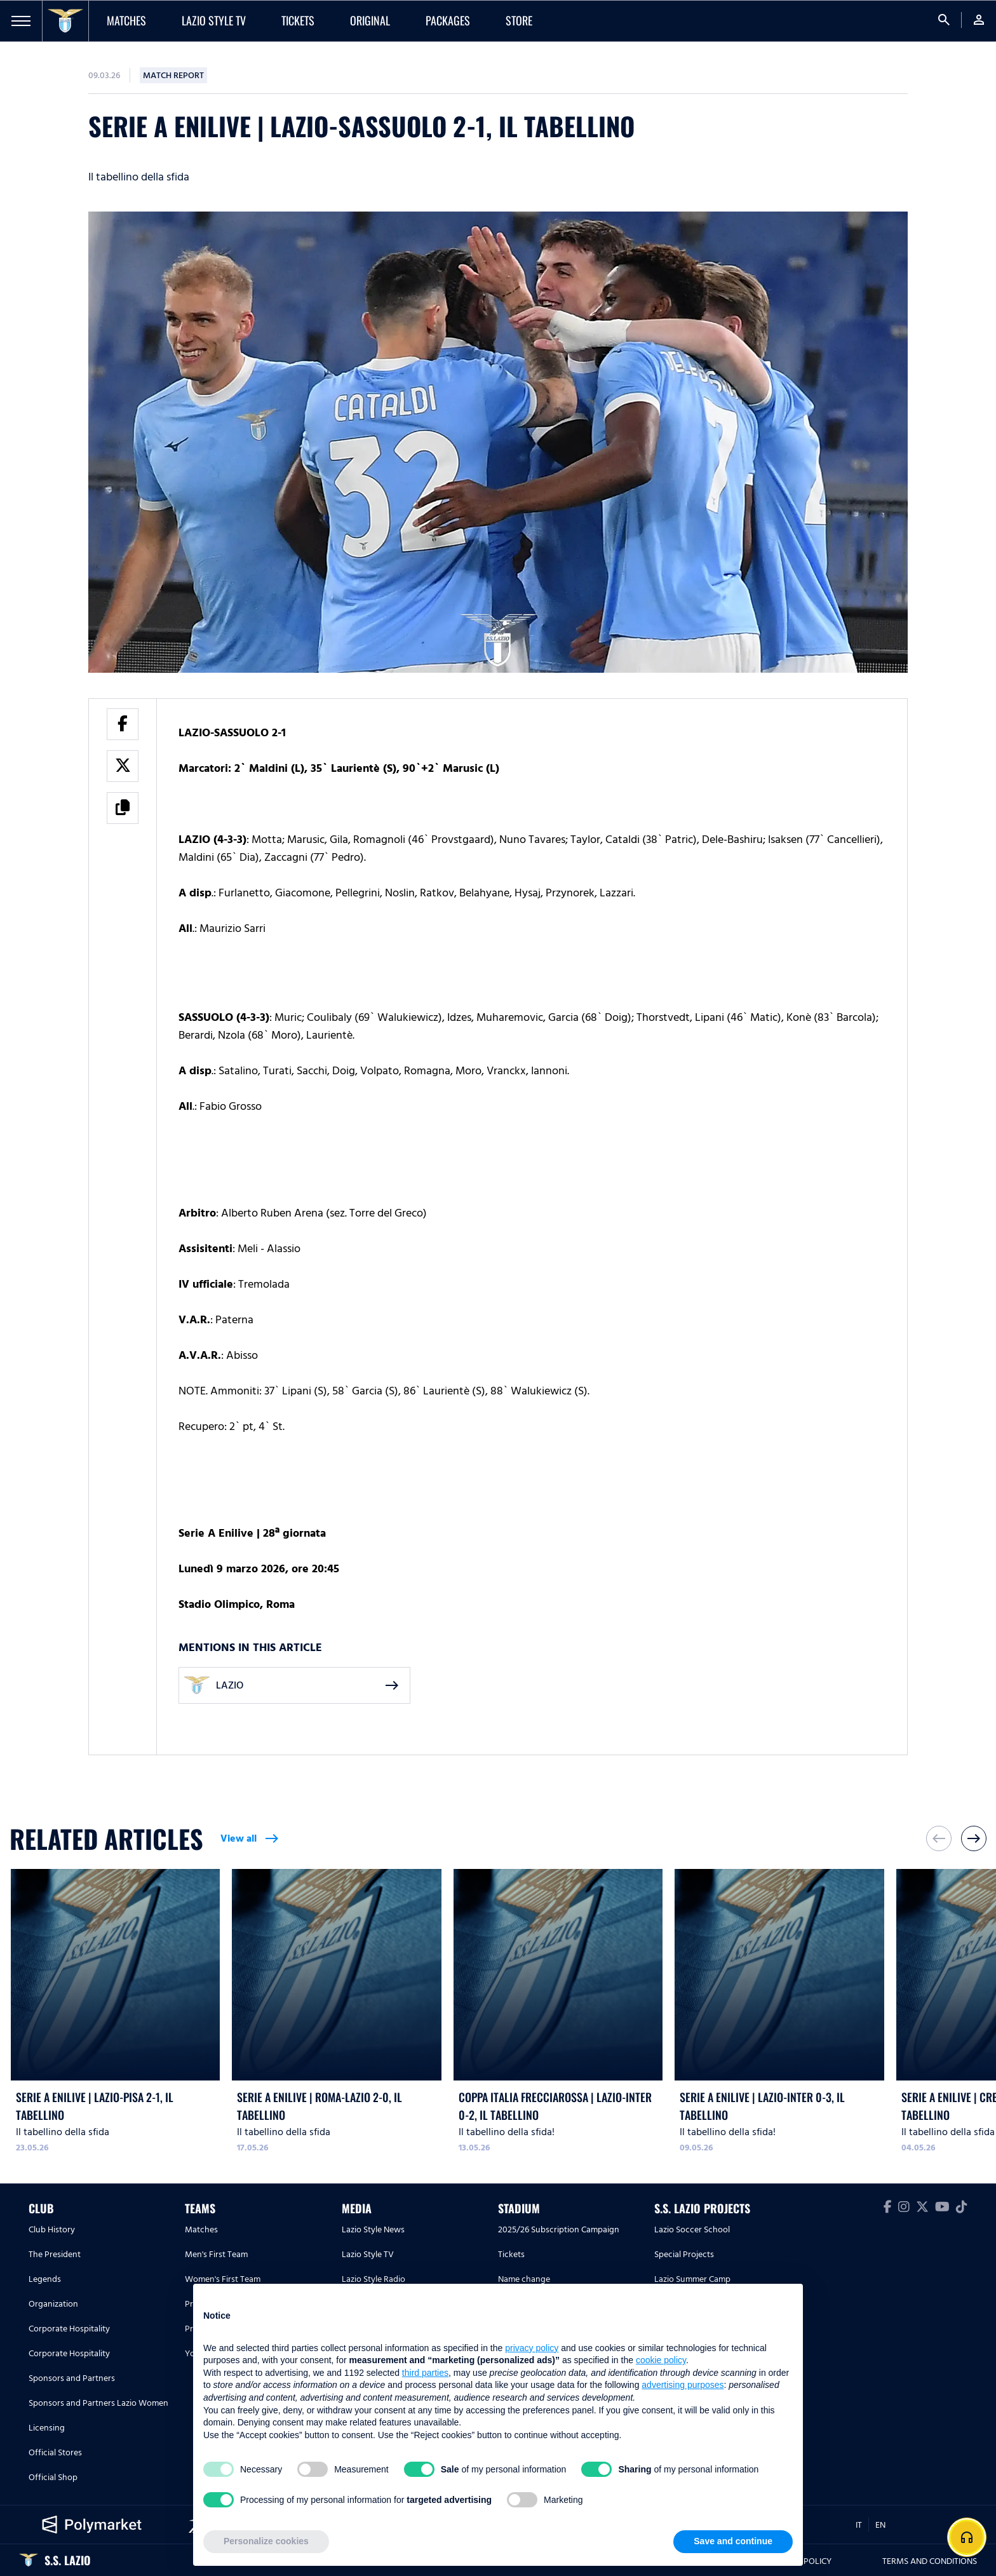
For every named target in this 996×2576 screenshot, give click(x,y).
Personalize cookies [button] (266, 2541)
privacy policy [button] (531, 2348)
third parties (425, 2373)
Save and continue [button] (733, 2541)
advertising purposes (682, 2385)
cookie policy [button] (661, 2360)
